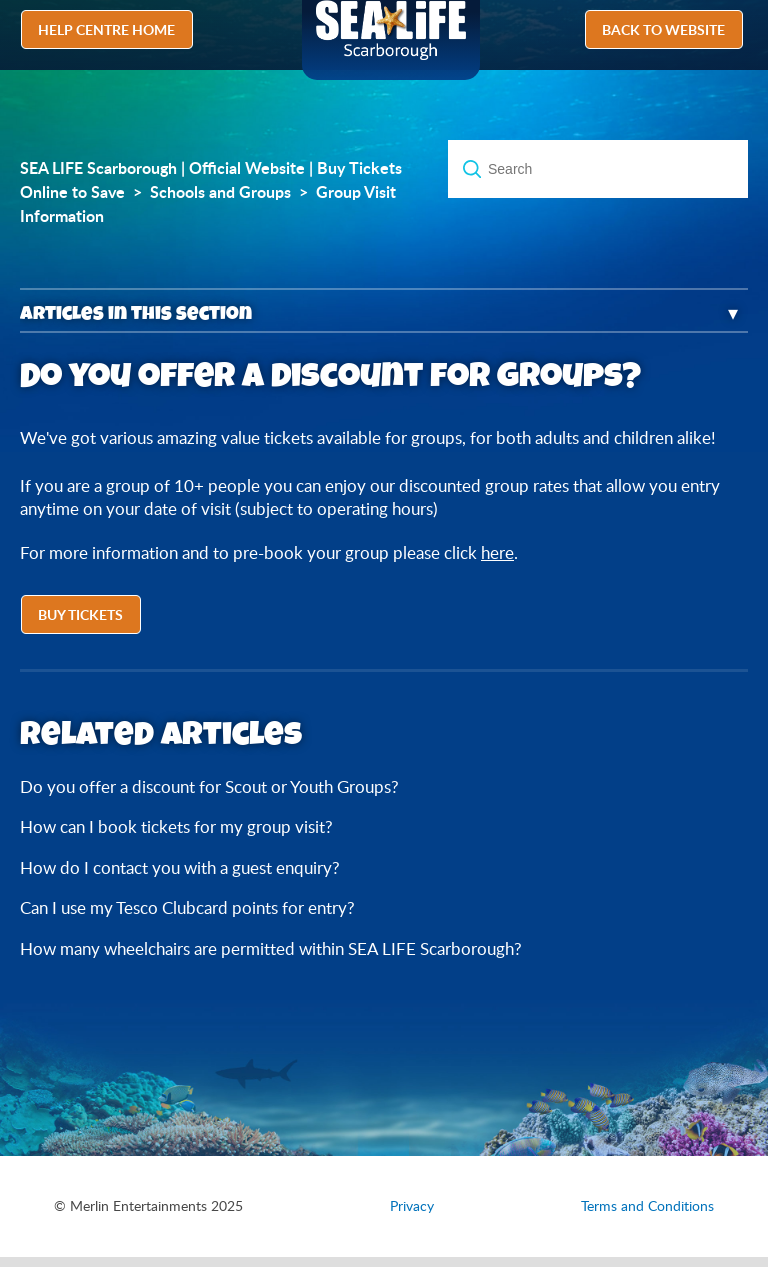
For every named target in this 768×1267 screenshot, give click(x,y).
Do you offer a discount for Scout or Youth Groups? (209, 786)
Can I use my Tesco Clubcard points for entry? (187, 907)
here (497, 552)
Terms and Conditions (647, 1206)
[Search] (598, 169)
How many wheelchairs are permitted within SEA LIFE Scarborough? (271, 948)
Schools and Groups (220, 192)
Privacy (412, 1206)
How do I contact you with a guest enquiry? (180, 867)
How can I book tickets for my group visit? (176, 826)
